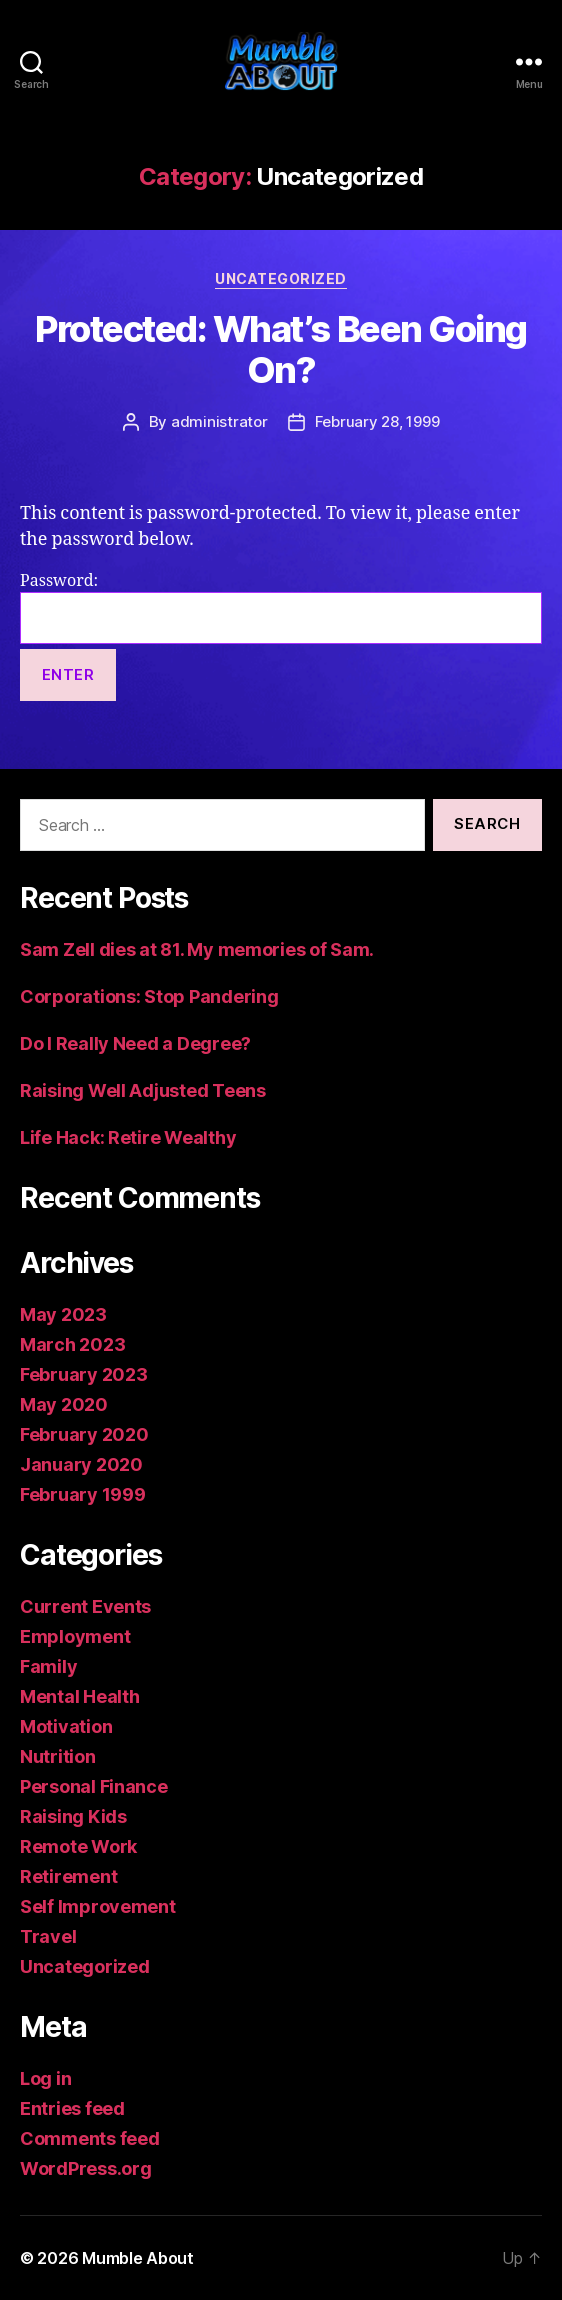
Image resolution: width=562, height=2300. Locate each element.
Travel (48, 1936)
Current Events (85, 1606)
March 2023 (72, 1344)
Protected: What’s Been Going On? (280, 349)
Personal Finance (94, 1786)
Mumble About (138, 2258)
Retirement (68, 1876)
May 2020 (64, 1404)
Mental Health (80, 1696)
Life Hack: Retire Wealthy (128, 1137)
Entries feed (72, 2108)
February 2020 (84, 1434)
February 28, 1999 (377, 421)
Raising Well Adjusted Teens (143, 1090)
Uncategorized (281, 278)
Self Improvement (98, 1906)
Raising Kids (73, 1816)
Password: (281, 607)
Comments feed (90, 2138)
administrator (219, 421)
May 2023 (63, 1314)
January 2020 (81, 1464)
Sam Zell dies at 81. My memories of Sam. (197, 949)
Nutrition (58, 1756)
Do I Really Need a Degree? (135, 1043)
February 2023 (84, 1374)
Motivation (66, 1726)
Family (48, 1666)
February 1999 (83, 1494)
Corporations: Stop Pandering (149, 996)
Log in (45, 2078)
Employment (75, 1636)
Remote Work (78, 1846)
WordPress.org (86, 2168)
